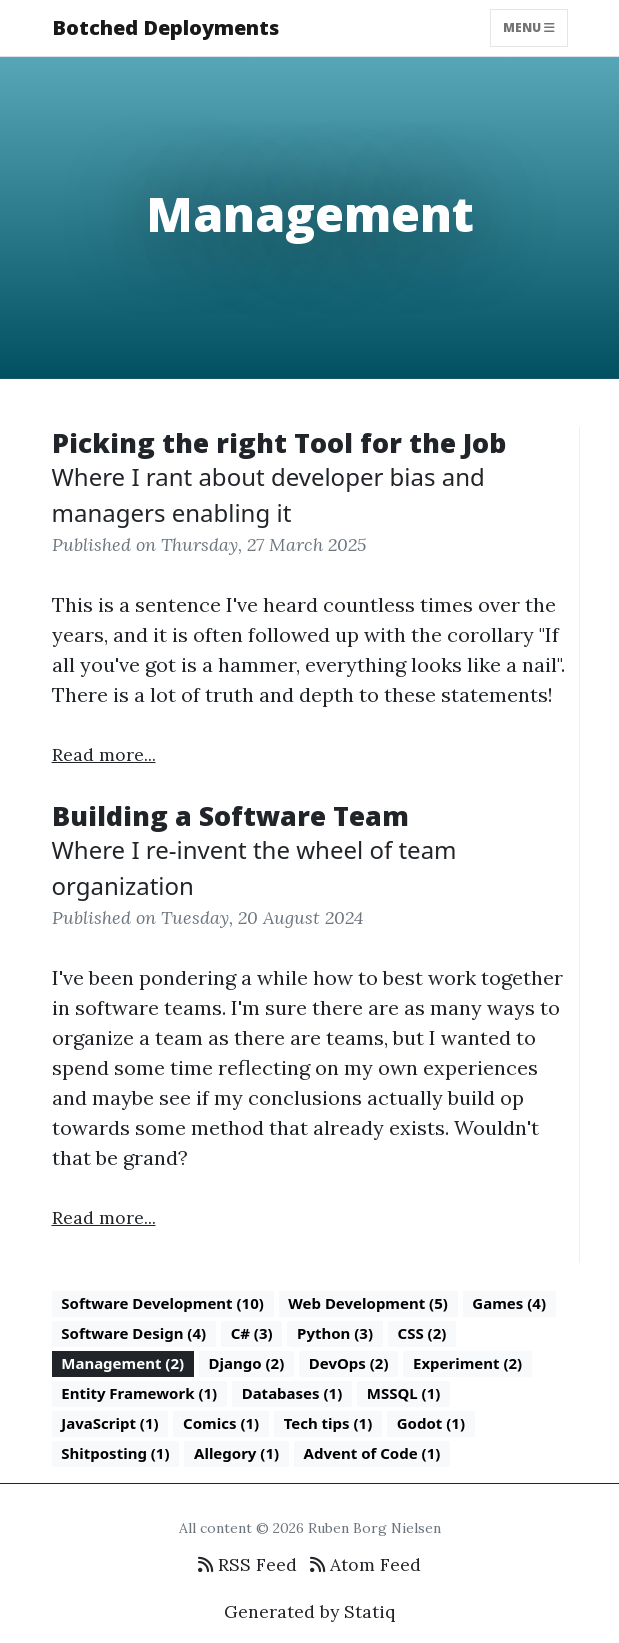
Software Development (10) (162, 1303)
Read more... (104, 754)
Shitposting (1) (115, 1453)
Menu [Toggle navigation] (529, 27)
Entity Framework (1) (139, 1393)
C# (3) (252, 1333)
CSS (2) (422, 1333)
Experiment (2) (467, 1363)
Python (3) (335, 1333)
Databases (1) (292, 1393)
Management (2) (122, 1363)
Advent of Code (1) (372, 1453)
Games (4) (509, 1303)
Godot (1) (431, 1423)
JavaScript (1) (109, 1423)
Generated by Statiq (309, 1611)
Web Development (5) (368, 1303)
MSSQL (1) (404, 1393)
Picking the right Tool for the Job (279, 442)
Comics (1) (221, 1423)
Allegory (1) (236, 1453)
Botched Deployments (165, 27)
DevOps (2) (349, 1363)
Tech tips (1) (328, 1423)
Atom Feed (365, 1564)
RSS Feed (247, 1564)
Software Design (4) (133, 1333)
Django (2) (247, 1363)
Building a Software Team (230, 815)
